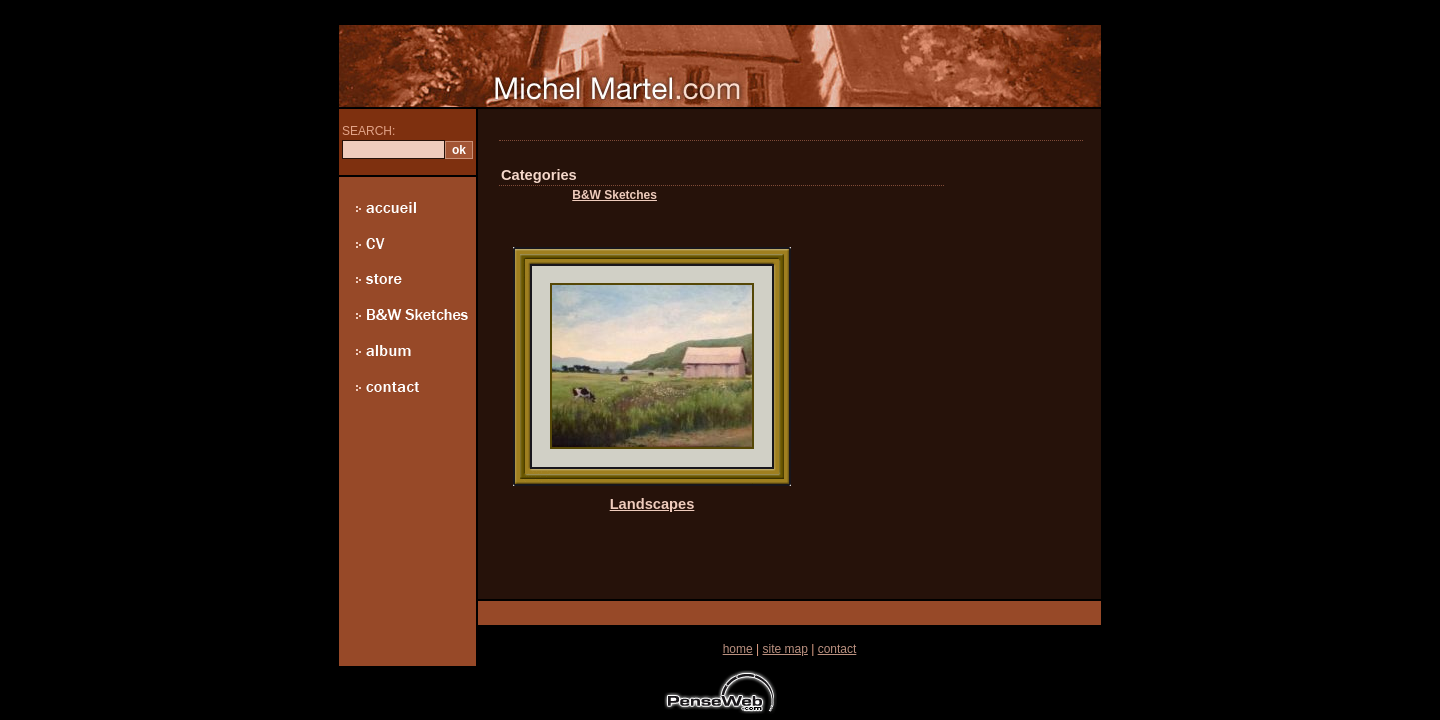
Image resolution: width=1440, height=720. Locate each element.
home (738, 649)
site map (784, 649)
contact (837, 649)
